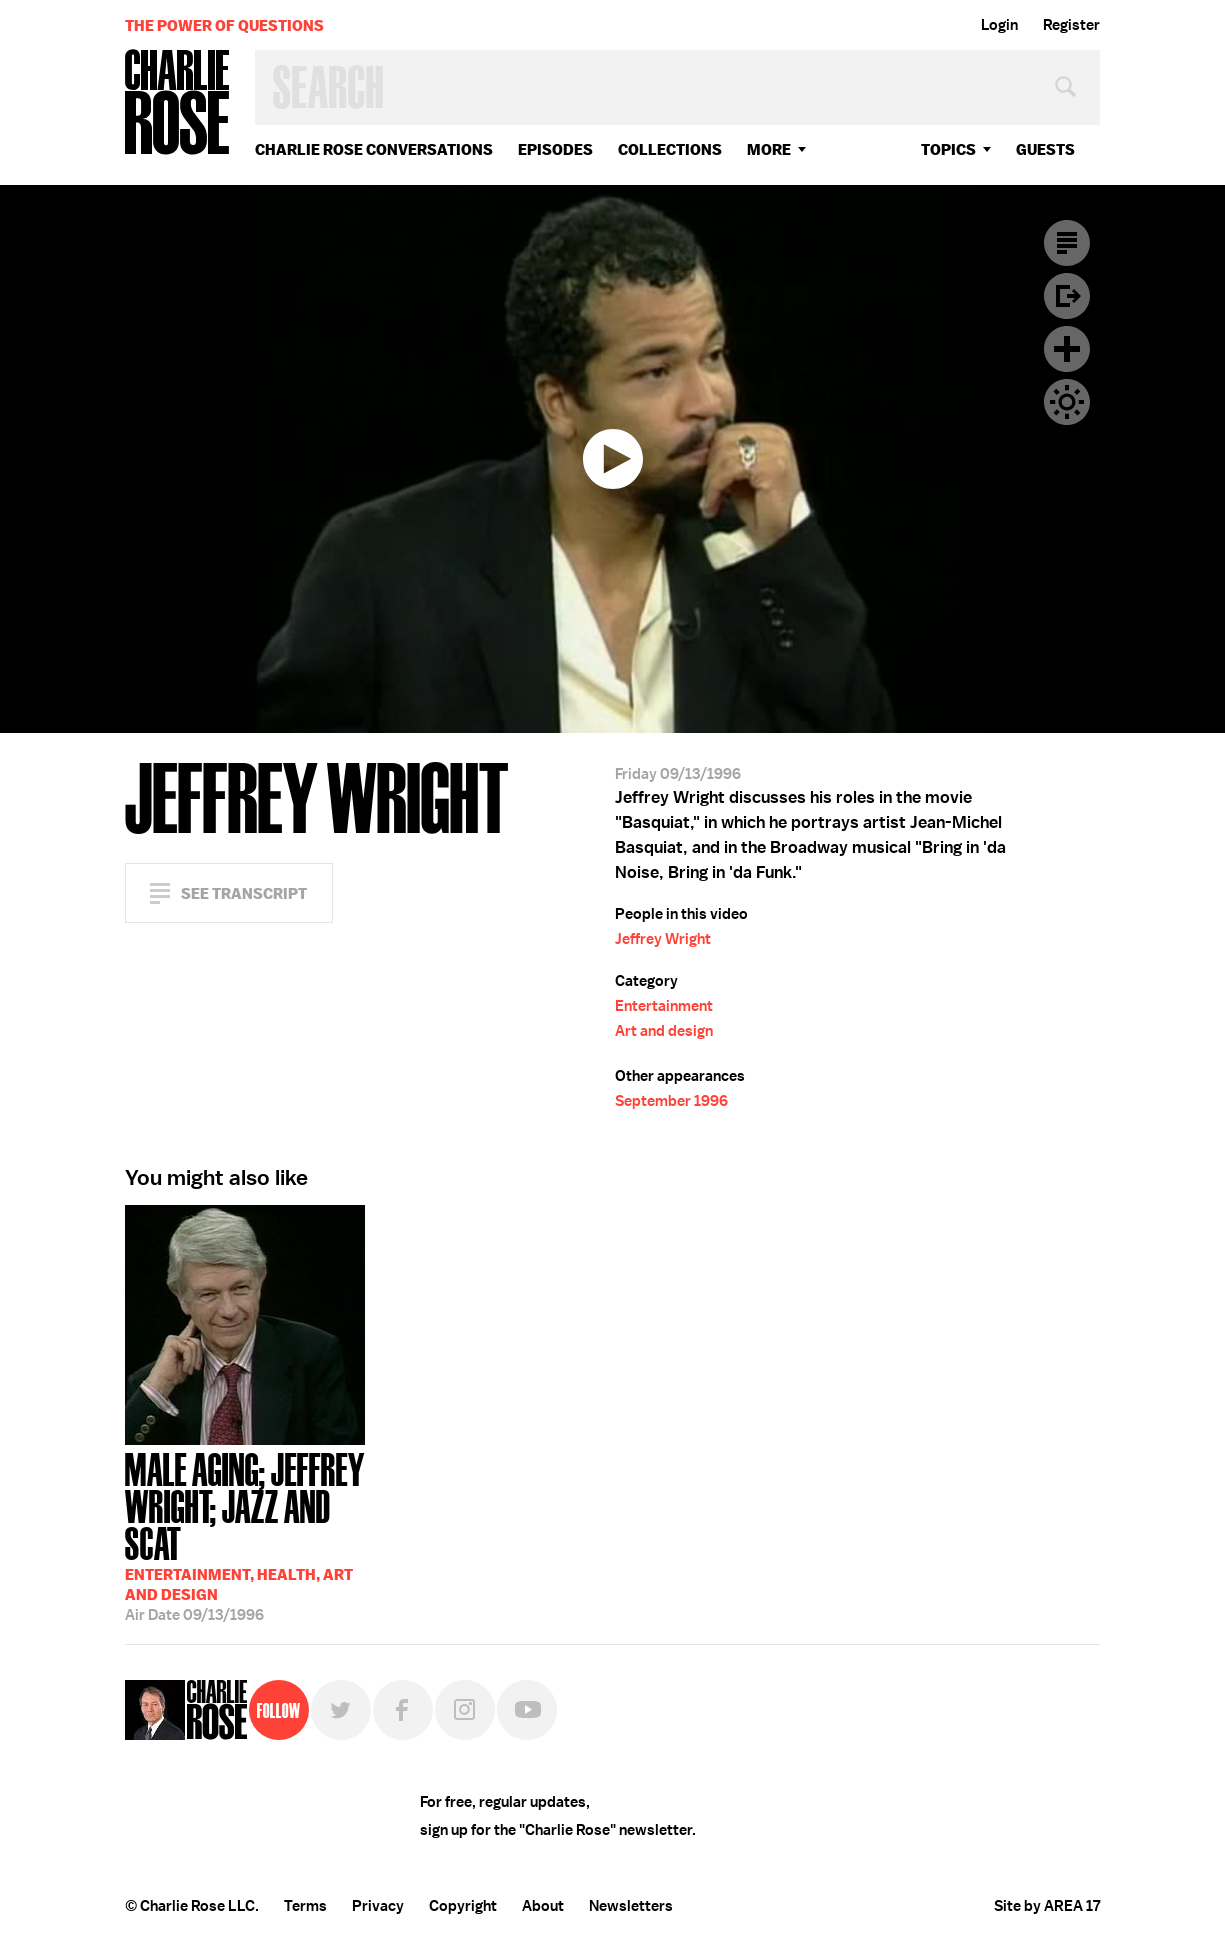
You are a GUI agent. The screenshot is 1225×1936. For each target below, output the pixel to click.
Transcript (1067, 243)
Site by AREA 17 (1047, 1906)
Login (999, 25)
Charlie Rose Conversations (374, 149)
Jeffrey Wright (663, 939)
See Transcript (244, 893)
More (769, 149)
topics (948, 149)
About (543, 1906)
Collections (670, 149)
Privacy (378, 1906)
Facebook (403, 1710)
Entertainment (664, 1006)
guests (1045, 149)
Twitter (341, 1710)
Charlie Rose (178, 103)
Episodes (555, 149)
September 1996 (671, 1101)
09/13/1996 (245, 1535)
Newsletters (631, 1906)
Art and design (664, 1031)
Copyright (463, 1906)
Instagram (465, 1710)
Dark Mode (1067, 402)
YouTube (527, 1710)
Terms (305, 1906)
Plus (1067, 349)
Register (1071, 25)
